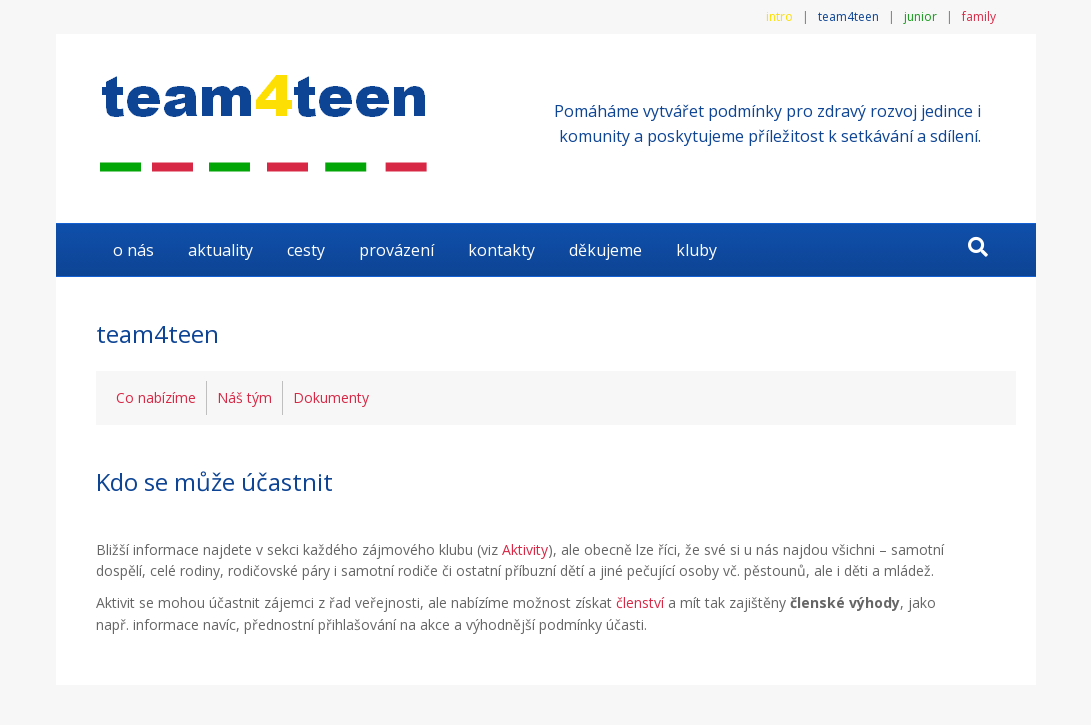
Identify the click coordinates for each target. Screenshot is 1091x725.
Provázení (396, 250)
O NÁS (133, 250)
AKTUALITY (220, 250)
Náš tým (244, 397)
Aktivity (525, 549)
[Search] (978, 247)
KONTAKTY (501, 250)
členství (640, 602)
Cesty (306, 250)
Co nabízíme (156, 397)
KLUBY (696, 250)
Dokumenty (331, 397)
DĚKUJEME (605, 250)
